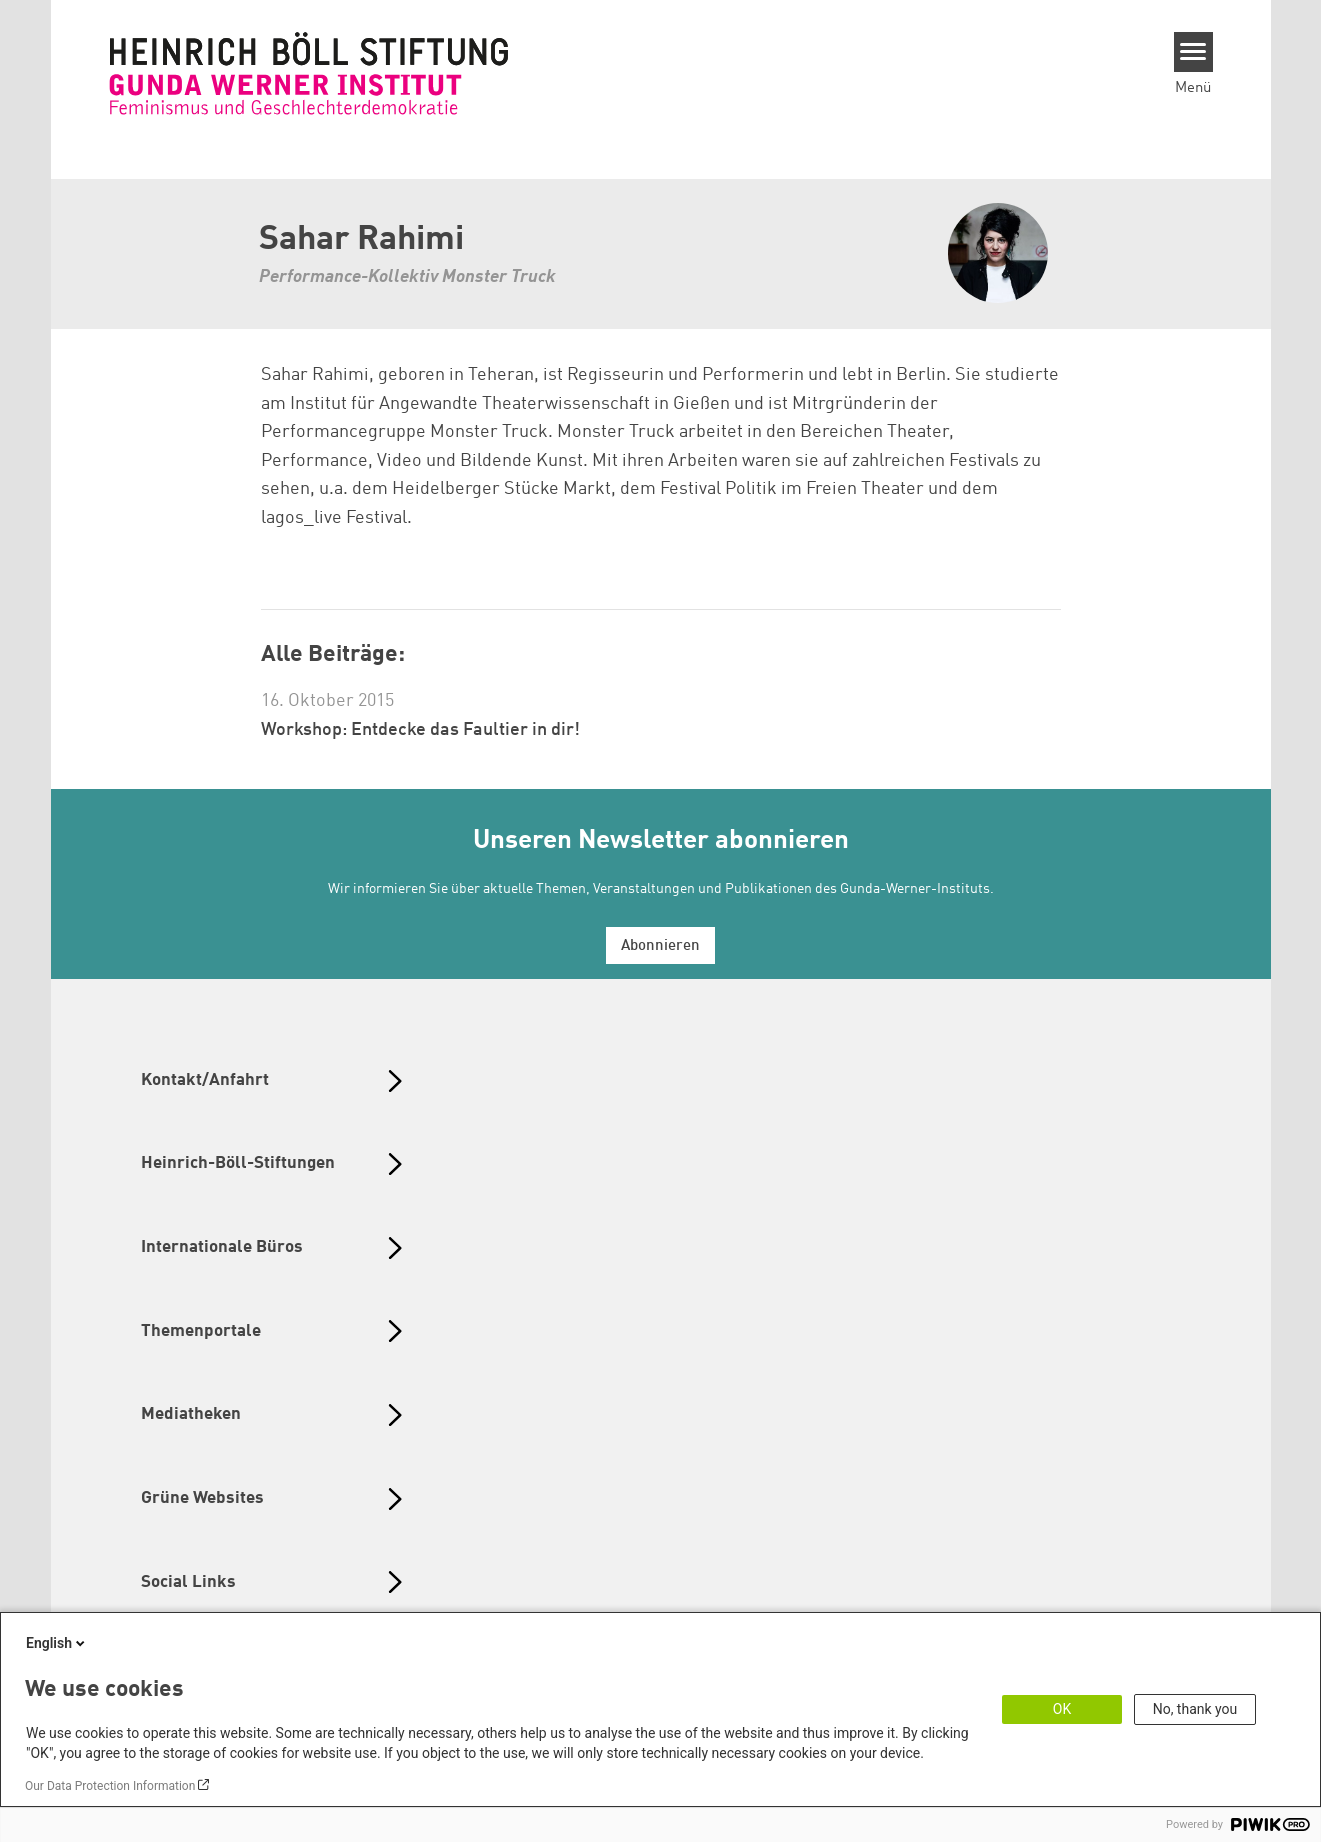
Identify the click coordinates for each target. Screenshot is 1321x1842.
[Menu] (1193, 52)
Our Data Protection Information (110, 1786)
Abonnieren (660, 946)
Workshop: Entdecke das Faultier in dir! (420, 730)
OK (1062, 1709)
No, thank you (1195, 1709)
